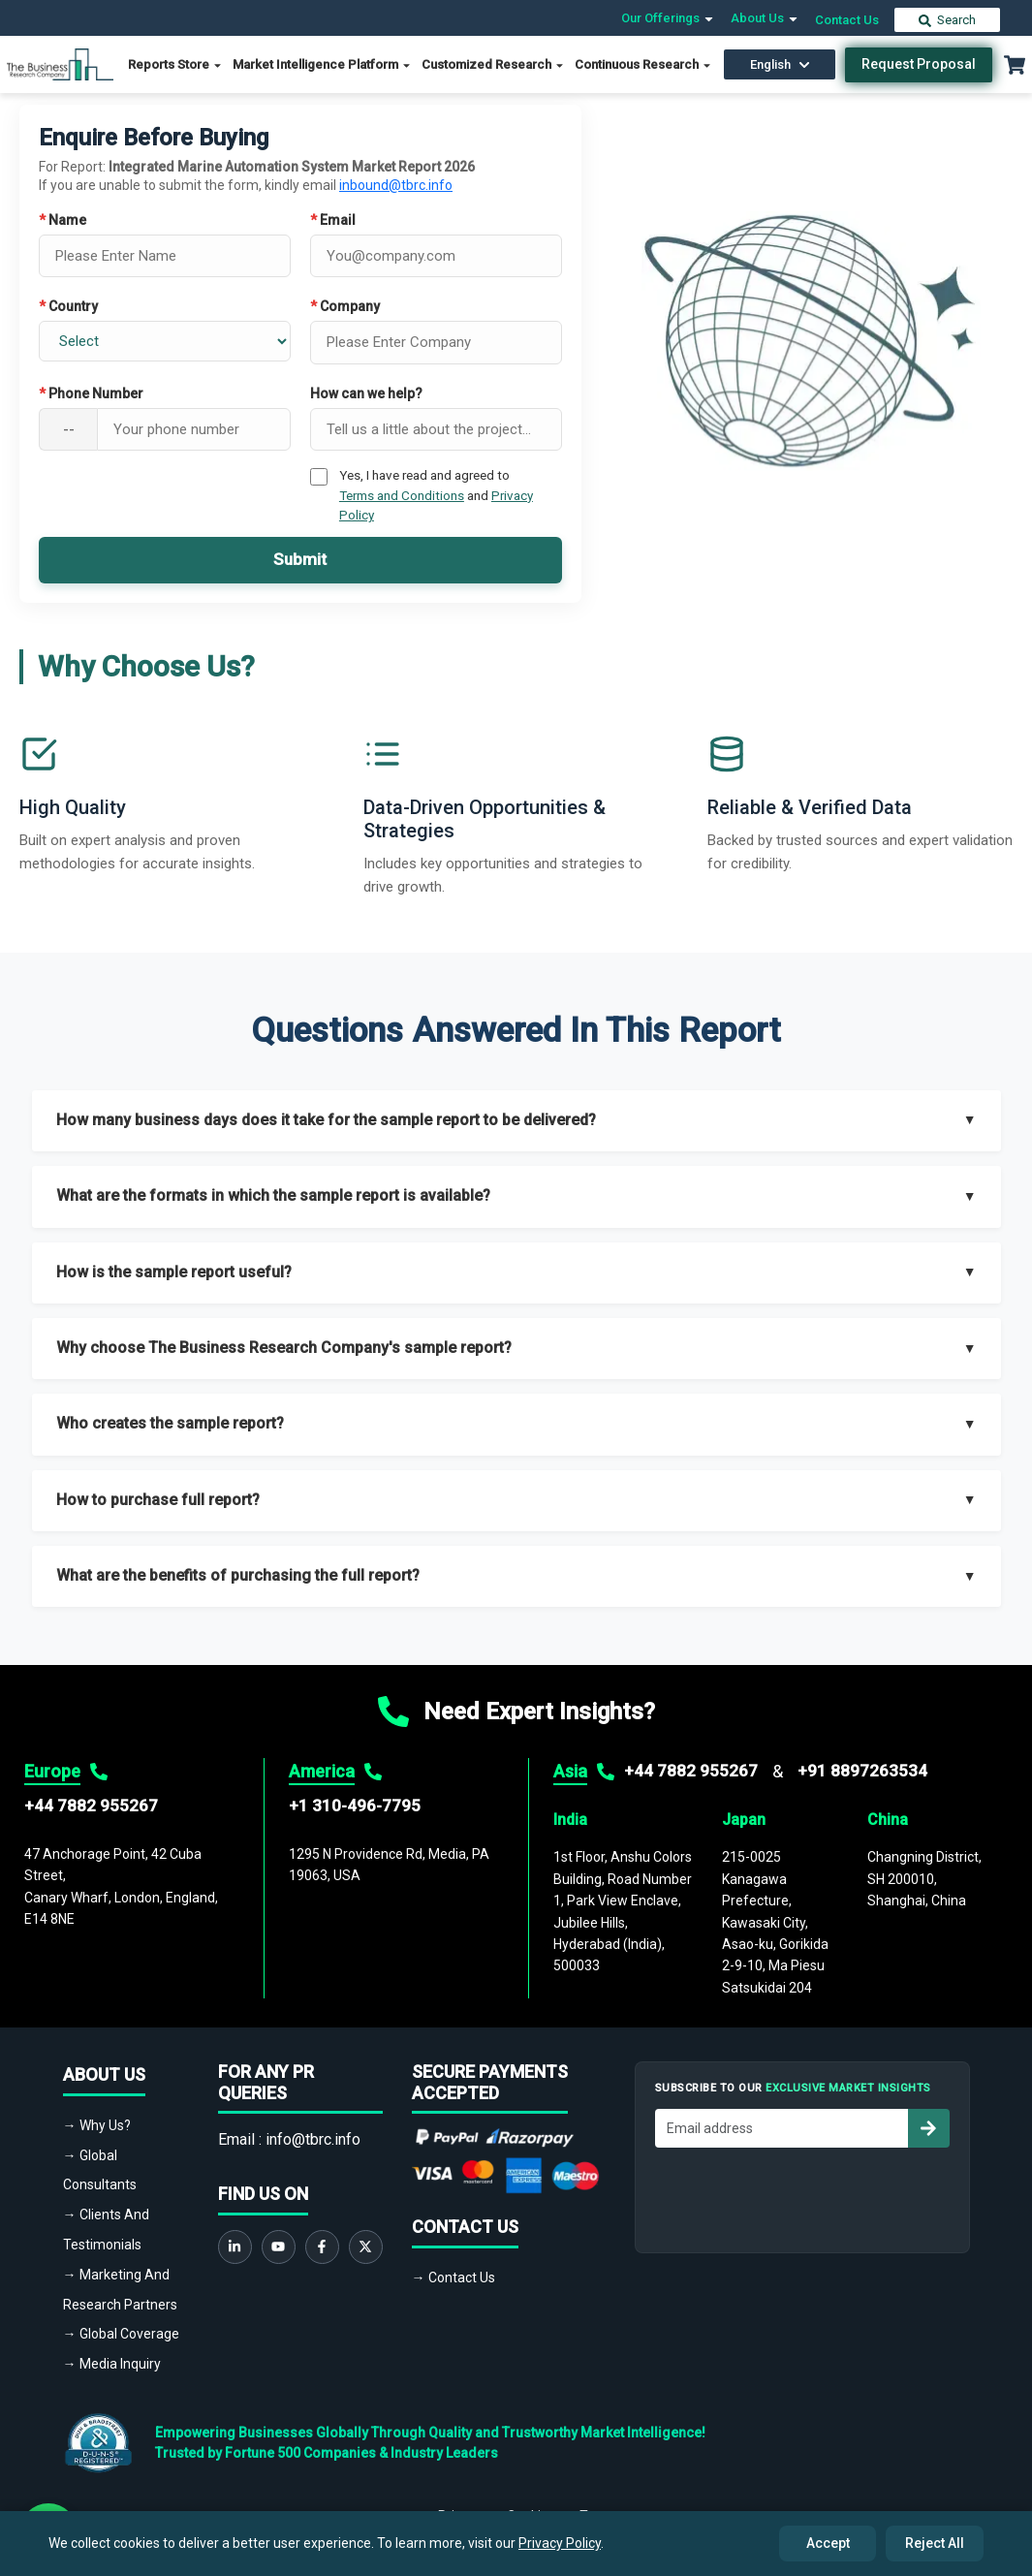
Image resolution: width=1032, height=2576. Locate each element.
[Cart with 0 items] (1014, 65)
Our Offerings (668, 18)
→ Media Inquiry (112, 2364)
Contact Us (847, 20)
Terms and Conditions (401, 495)
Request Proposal (918, 64)
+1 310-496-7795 (355, 1805)
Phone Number (91, 393)
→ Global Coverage (121, 2333)
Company (345, 306)
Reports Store (175, 64)
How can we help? (366, 393)
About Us (765, 18)
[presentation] (802, 2195)
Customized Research (493, 64)
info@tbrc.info (313, 2139)
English (780, 64)
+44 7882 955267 (91, 1805)
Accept (828, 2543)
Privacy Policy (559, 2543)
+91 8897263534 (862, 1770)
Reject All (934, 2543)
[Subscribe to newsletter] (928, 2128)
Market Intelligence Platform (322, 64)
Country (68, 306)
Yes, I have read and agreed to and (436, 494)
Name (62, 220)
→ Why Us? (97, 2125)
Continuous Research (643, 64)
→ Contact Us (453, 2277)
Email (333, 220)
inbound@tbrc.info (396, 185)
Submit (300, 559)
